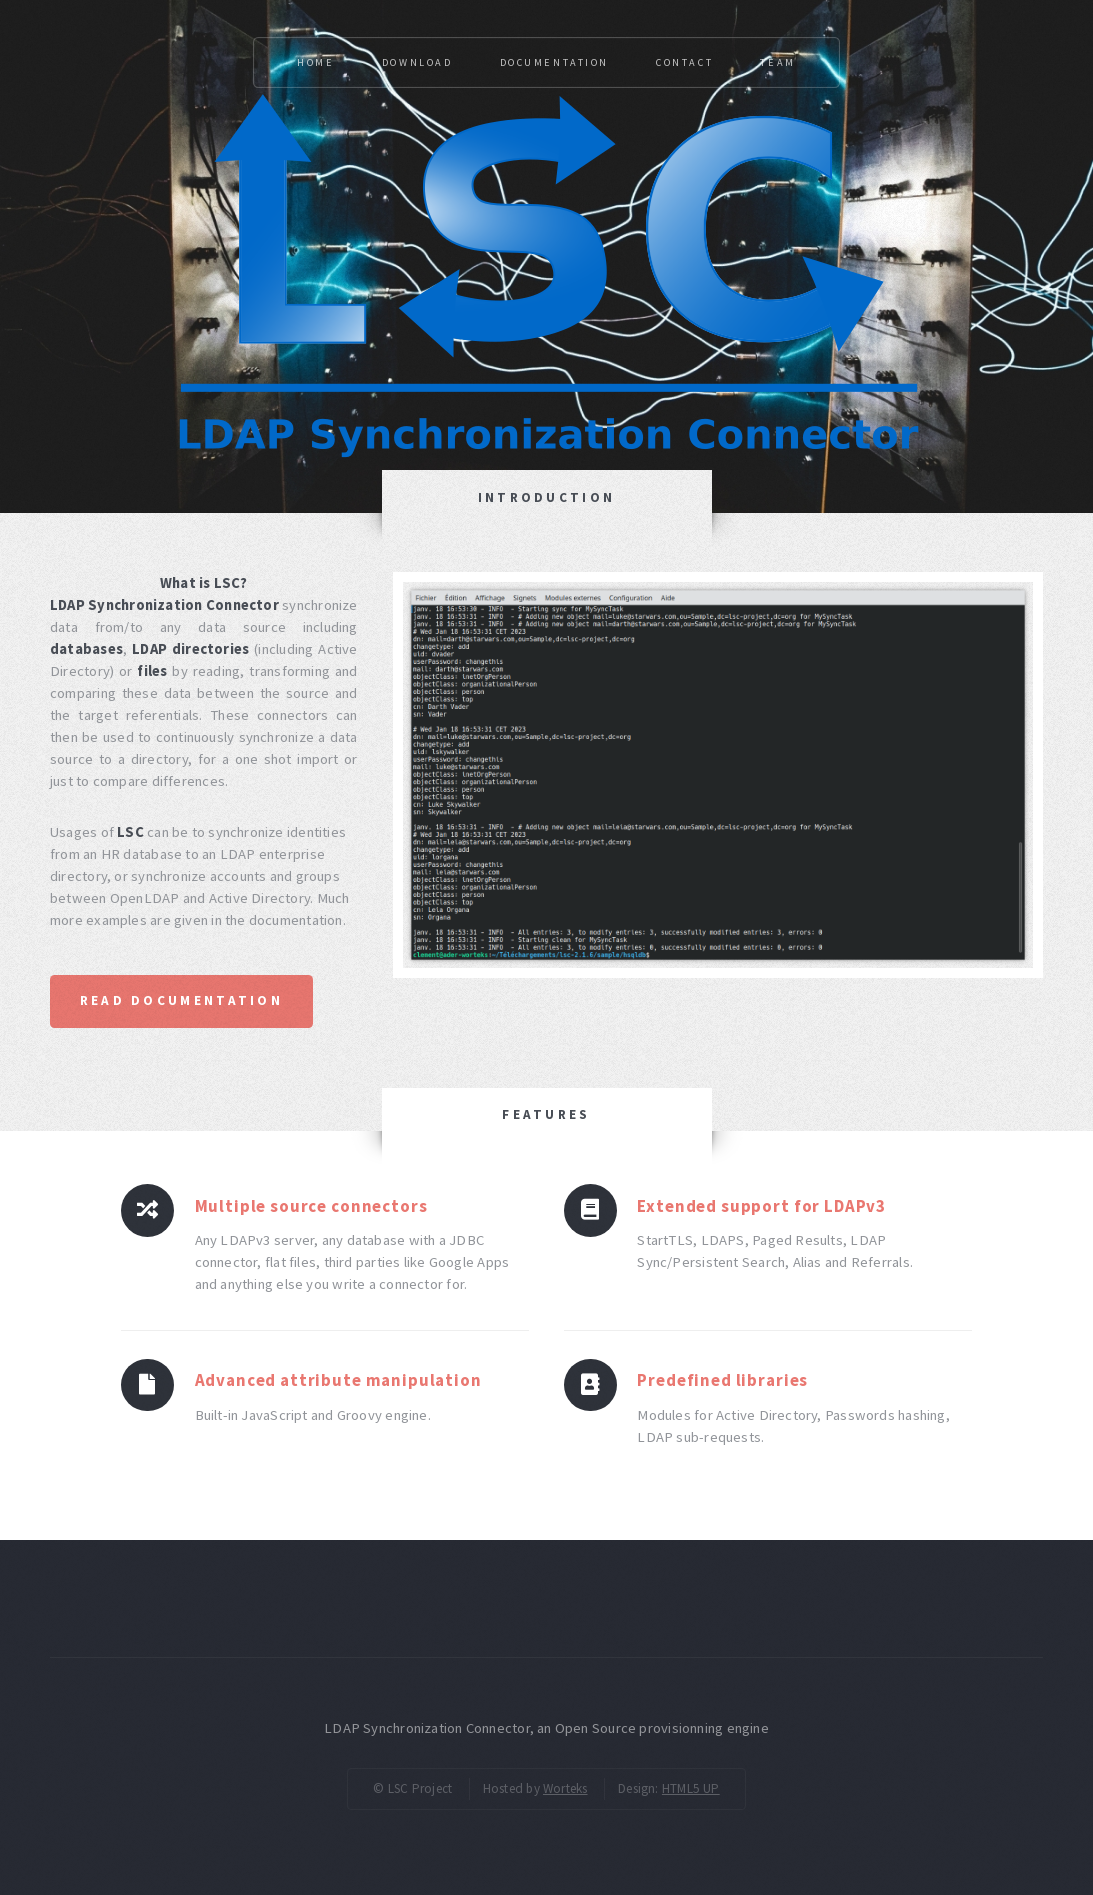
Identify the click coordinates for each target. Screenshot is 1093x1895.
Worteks (565, 1788)
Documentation (554, 62)
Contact (684, 62)
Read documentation (181, 1000)
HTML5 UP (691, 1788)
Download (417, 62)
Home (315, 62)
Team (777, 62)
